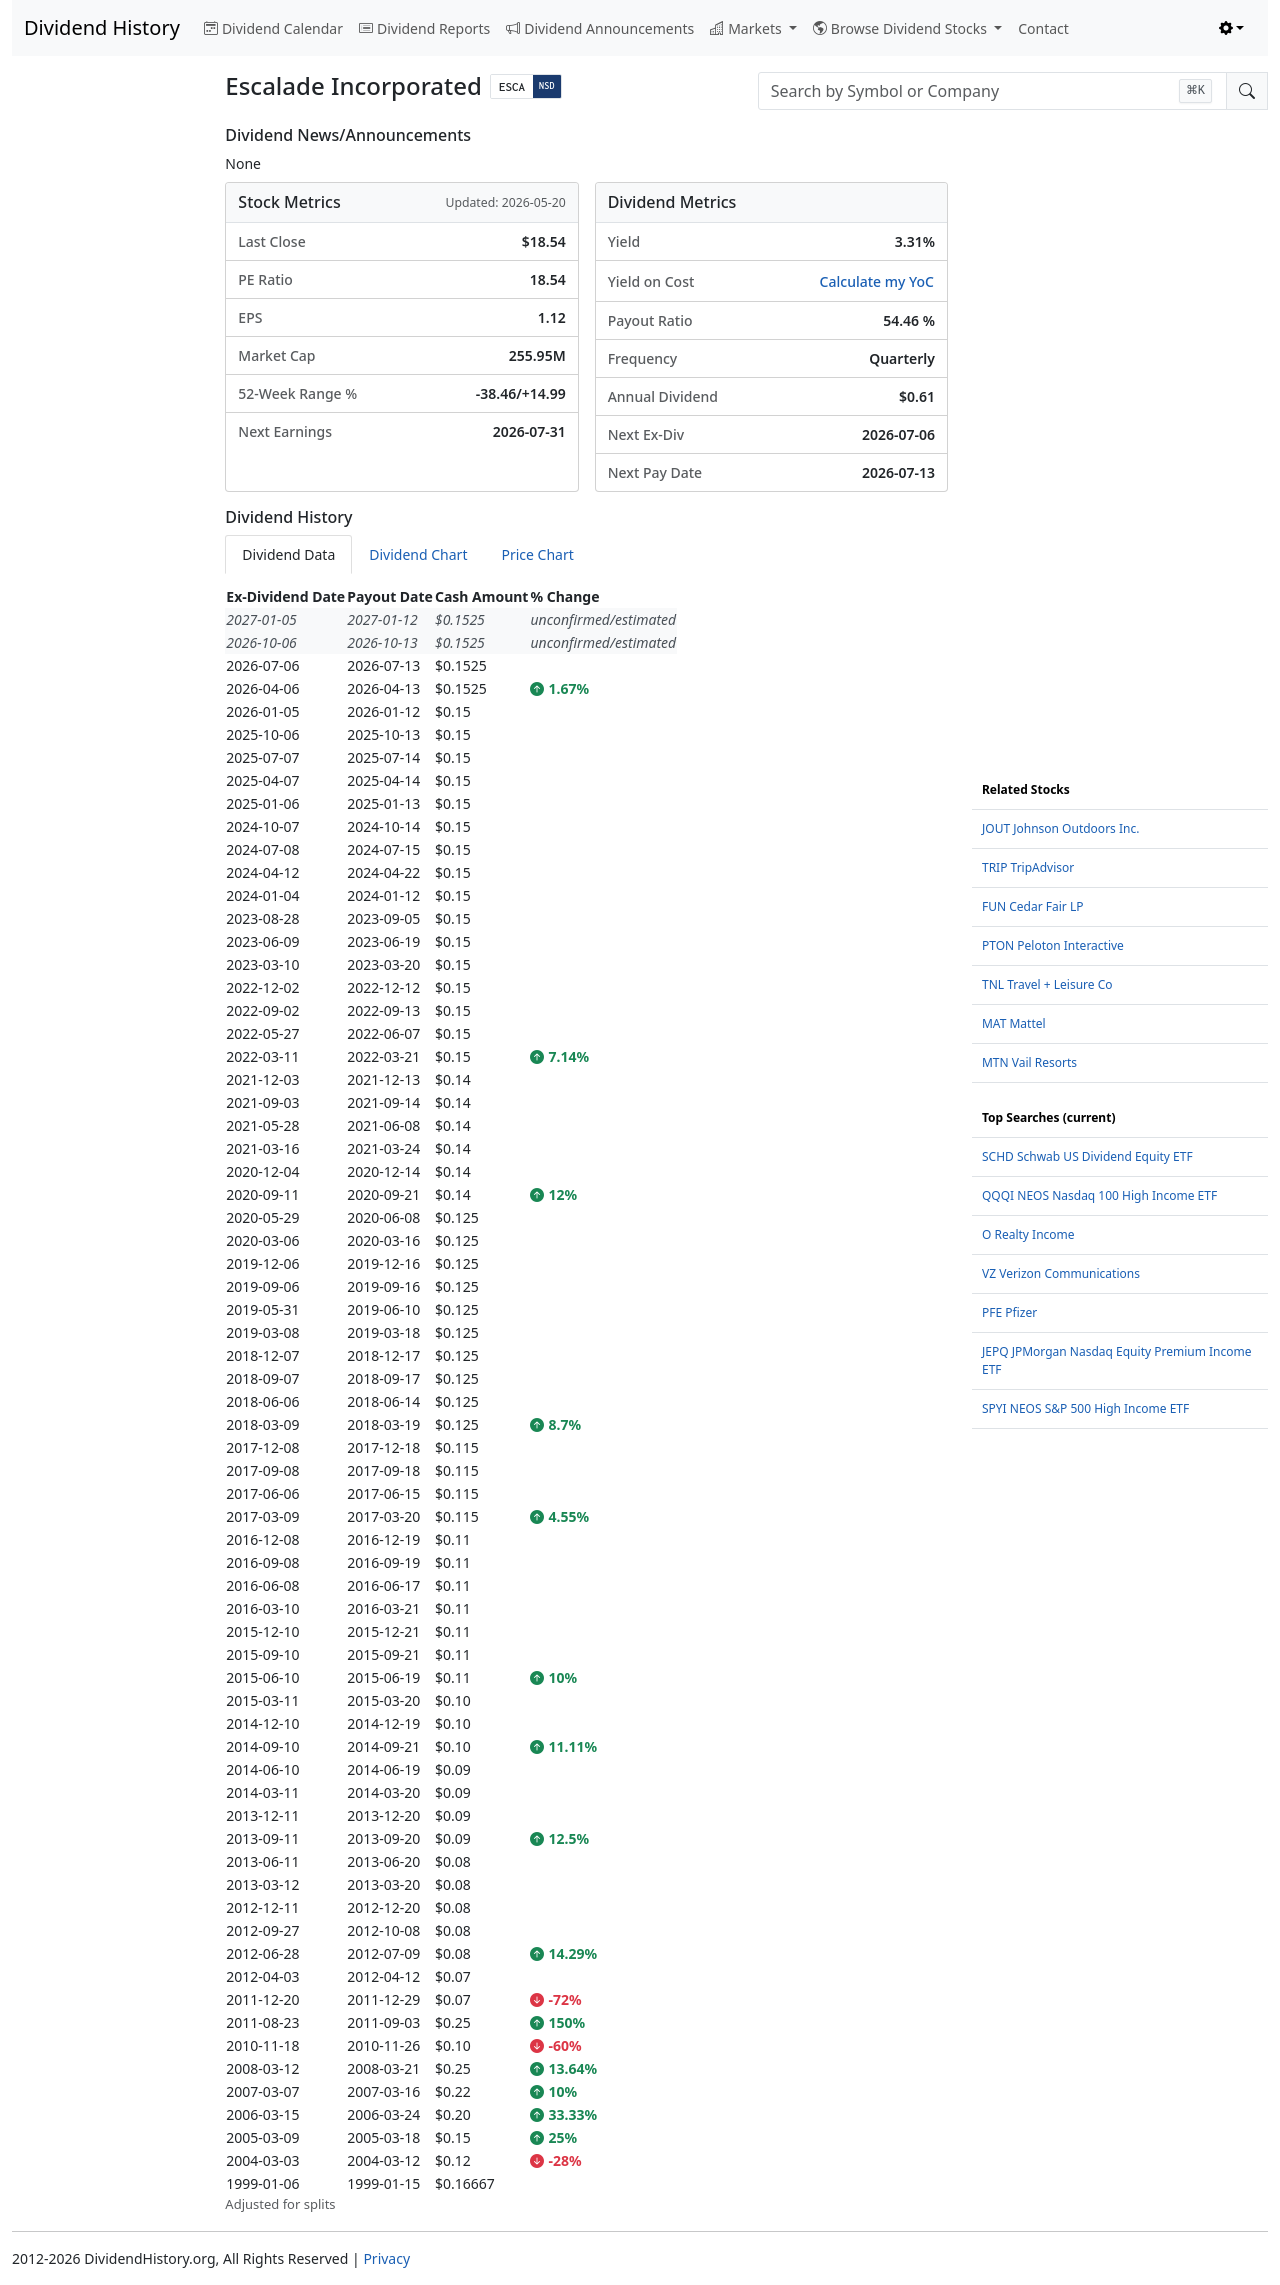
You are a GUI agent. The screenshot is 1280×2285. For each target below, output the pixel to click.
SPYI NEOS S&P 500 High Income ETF (1085, 1408)
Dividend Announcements (600, 28)
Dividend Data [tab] (288, 554)
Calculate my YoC (877, 281)
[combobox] (992, 91)
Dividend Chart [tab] (418, 554)
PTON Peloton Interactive (1053, 945)
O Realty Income (1028, 1234)
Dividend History (102, 27)
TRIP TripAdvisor (1028, 867)
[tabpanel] (586, 1400)
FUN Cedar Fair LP (1032, 906)
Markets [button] (747, 28)
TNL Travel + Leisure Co (1047, 984)
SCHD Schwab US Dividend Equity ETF (1087, 1156)
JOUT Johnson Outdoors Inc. (1060, 828)
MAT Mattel (1014, 1023)
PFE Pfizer (1009, 1312)
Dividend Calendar (273, 28)
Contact (1043, 28)
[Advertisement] (106, 426)
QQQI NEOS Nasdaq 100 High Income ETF (1099, 1195)
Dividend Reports (424, 28)
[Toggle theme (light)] (1232, 28)
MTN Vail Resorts (1029, 1062)
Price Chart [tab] (537, 554)
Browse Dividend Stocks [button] (902, 28)
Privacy (386, 2258)
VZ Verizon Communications (1061, 1273)
